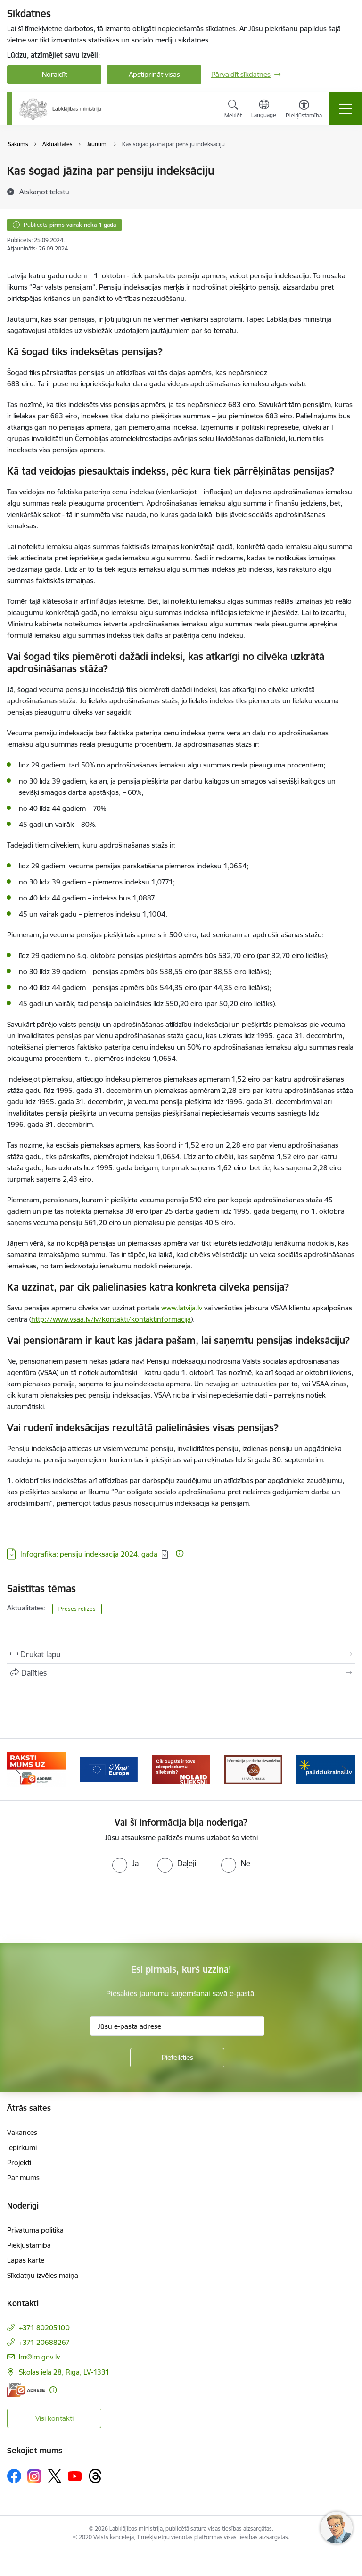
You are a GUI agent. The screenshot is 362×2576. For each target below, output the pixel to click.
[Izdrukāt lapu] (181, 1654)
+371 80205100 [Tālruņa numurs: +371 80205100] (44, 2327)
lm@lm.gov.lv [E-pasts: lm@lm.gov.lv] (39, 2356)
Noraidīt (54, 74)
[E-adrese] (26, 2390)
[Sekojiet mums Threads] (95, 2476)
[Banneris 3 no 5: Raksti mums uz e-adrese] (109, 1768)
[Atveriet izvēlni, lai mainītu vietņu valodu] (264, 110)
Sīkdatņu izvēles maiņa (42, 2275)
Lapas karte (25, 2260)
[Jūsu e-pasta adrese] (177, 2026)
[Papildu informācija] (179, 1553)
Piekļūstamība (29, 2245)
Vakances (22, 2132)
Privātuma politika (35, 2230)
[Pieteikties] (177, 2057)
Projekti (19, 2162)
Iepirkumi (22, 2147)
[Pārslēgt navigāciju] (345, 108)
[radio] (125, 1863)
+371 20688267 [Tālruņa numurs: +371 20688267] (44, 2342)
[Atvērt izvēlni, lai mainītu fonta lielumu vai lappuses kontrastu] (304, 110)
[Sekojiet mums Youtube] (75, 2475)
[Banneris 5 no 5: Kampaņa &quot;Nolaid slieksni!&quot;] (253, 1768)
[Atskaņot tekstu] (44, 191)
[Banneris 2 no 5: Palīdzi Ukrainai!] (36, 1768)
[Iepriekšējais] (18, 1769)
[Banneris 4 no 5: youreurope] (181, 1768)
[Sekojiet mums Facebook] (14, 2476)
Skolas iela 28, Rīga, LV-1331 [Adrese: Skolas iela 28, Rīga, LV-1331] (64, 2372)
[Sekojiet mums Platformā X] (55, 2476)
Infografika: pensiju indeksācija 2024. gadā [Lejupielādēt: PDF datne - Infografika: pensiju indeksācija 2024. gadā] (88, 1554)
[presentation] (78, 1908)
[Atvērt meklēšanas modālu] (233, 110)
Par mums (23, 2177)
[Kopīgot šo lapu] (181, 1673)
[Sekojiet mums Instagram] (34, 2476)
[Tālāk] (344, 1769)
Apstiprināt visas (154, 74)
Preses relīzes (77, 1608)
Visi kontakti (54, 2418)
